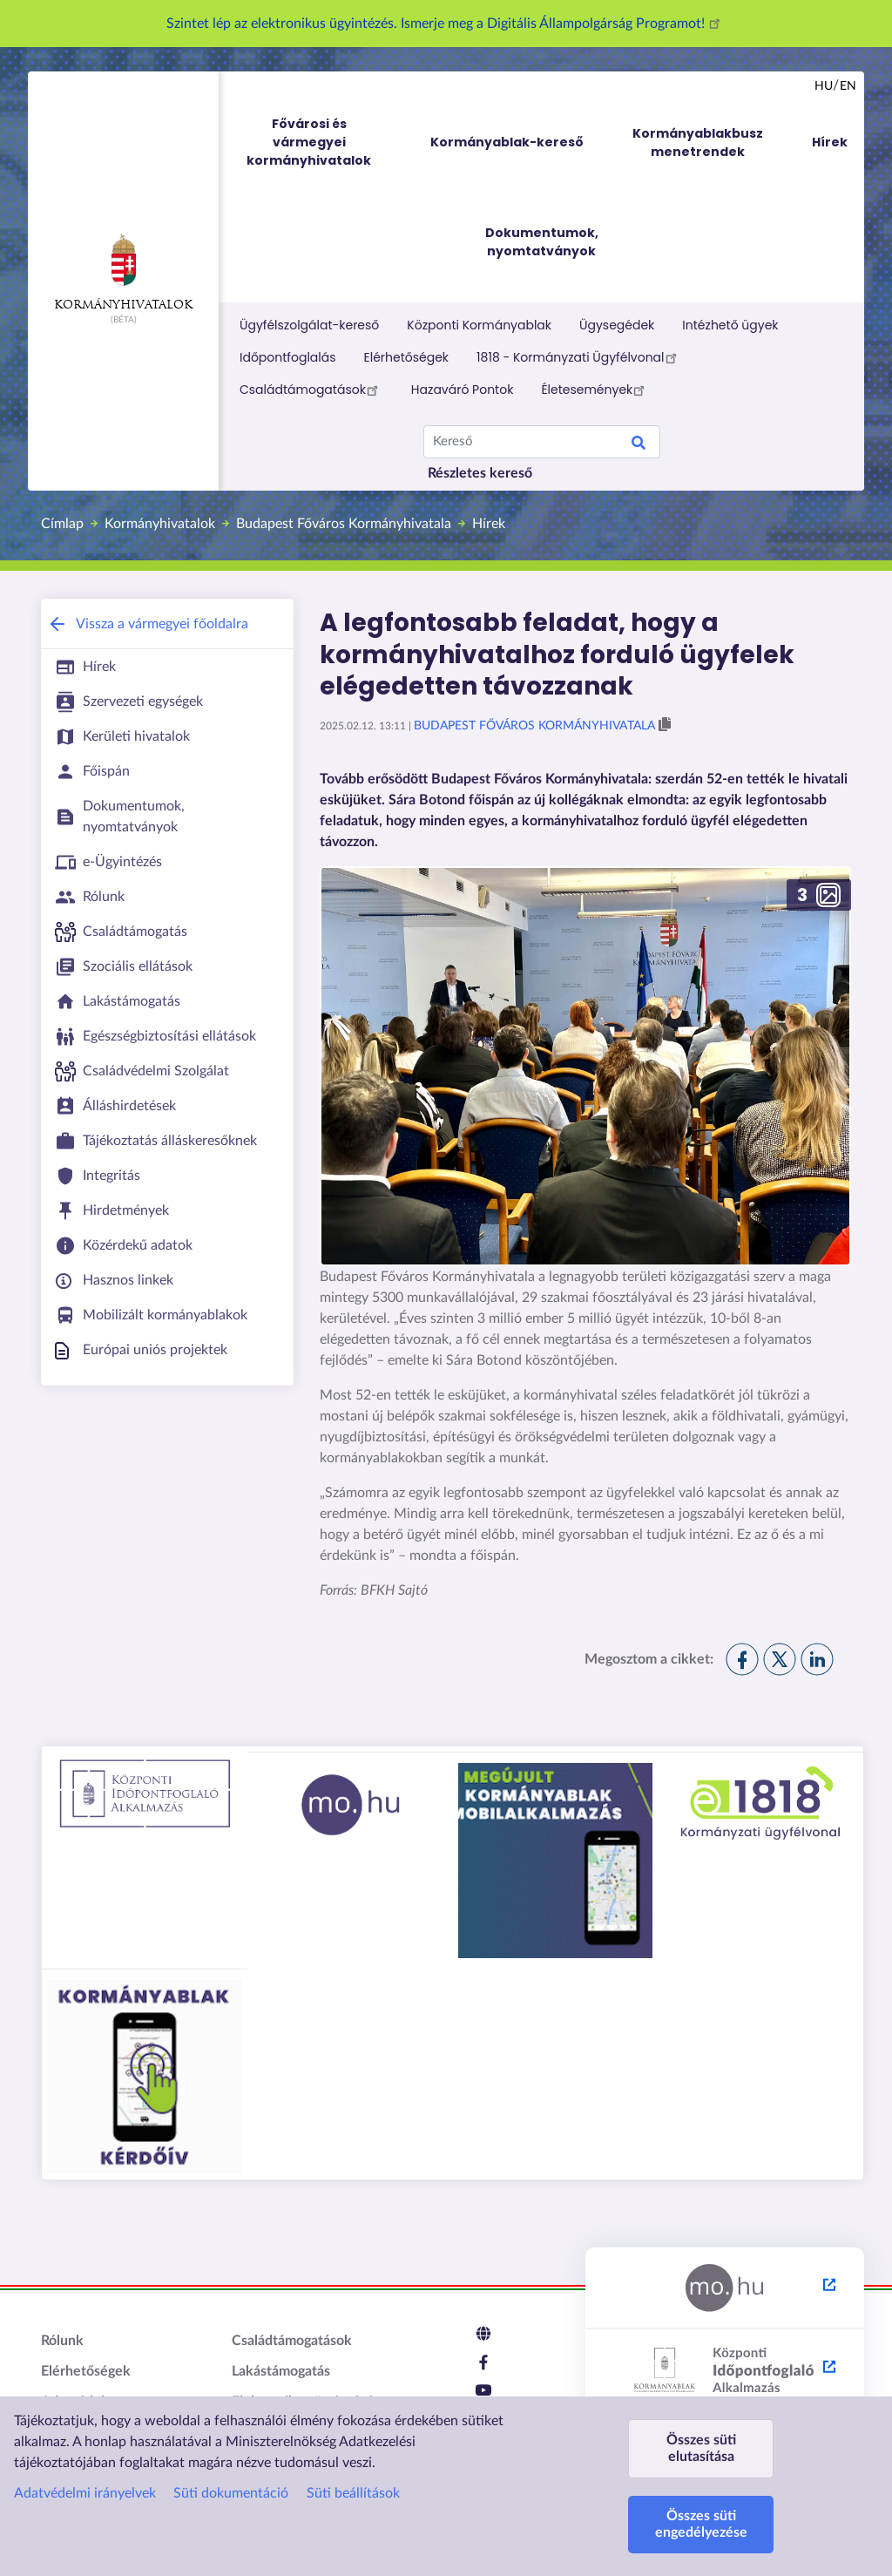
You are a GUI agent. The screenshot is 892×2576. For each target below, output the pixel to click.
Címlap (62, 524)
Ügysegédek (616, 325)
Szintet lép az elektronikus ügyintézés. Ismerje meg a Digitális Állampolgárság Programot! (446, 24)
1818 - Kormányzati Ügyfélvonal (578, 357)
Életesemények (595, 389)
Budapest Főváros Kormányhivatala (343, 524)
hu (823, 86)
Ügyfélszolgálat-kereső (309, 325)
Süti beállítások (353, 2493)
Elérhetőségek (406, 357)
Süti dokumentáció (230, 2493)
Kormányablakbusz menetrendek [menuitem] (697, 142)
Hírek (488, 524)
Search (638, 445)
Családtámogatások (311, 389)
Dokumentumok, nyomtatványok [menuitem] (541, 242)
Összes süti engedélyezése (701, 2524)
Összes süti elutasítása (701, 2448)
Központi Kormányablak (479, 325)
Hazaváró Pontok (462, 389)
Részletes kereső (480, 473)
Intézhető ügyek (730, 325)
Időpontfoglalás (288, 357)
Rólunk (62, 2341)
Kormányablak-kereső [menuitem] (507, 142)
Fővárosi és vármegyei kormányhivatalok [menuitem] (325, 142)
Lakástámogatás (281, 2371)
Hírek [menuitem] (830, 142)
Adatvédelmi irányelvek (85, 2493)
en (848, 86)
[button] (665, 725)
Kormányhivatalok (123, 272)
